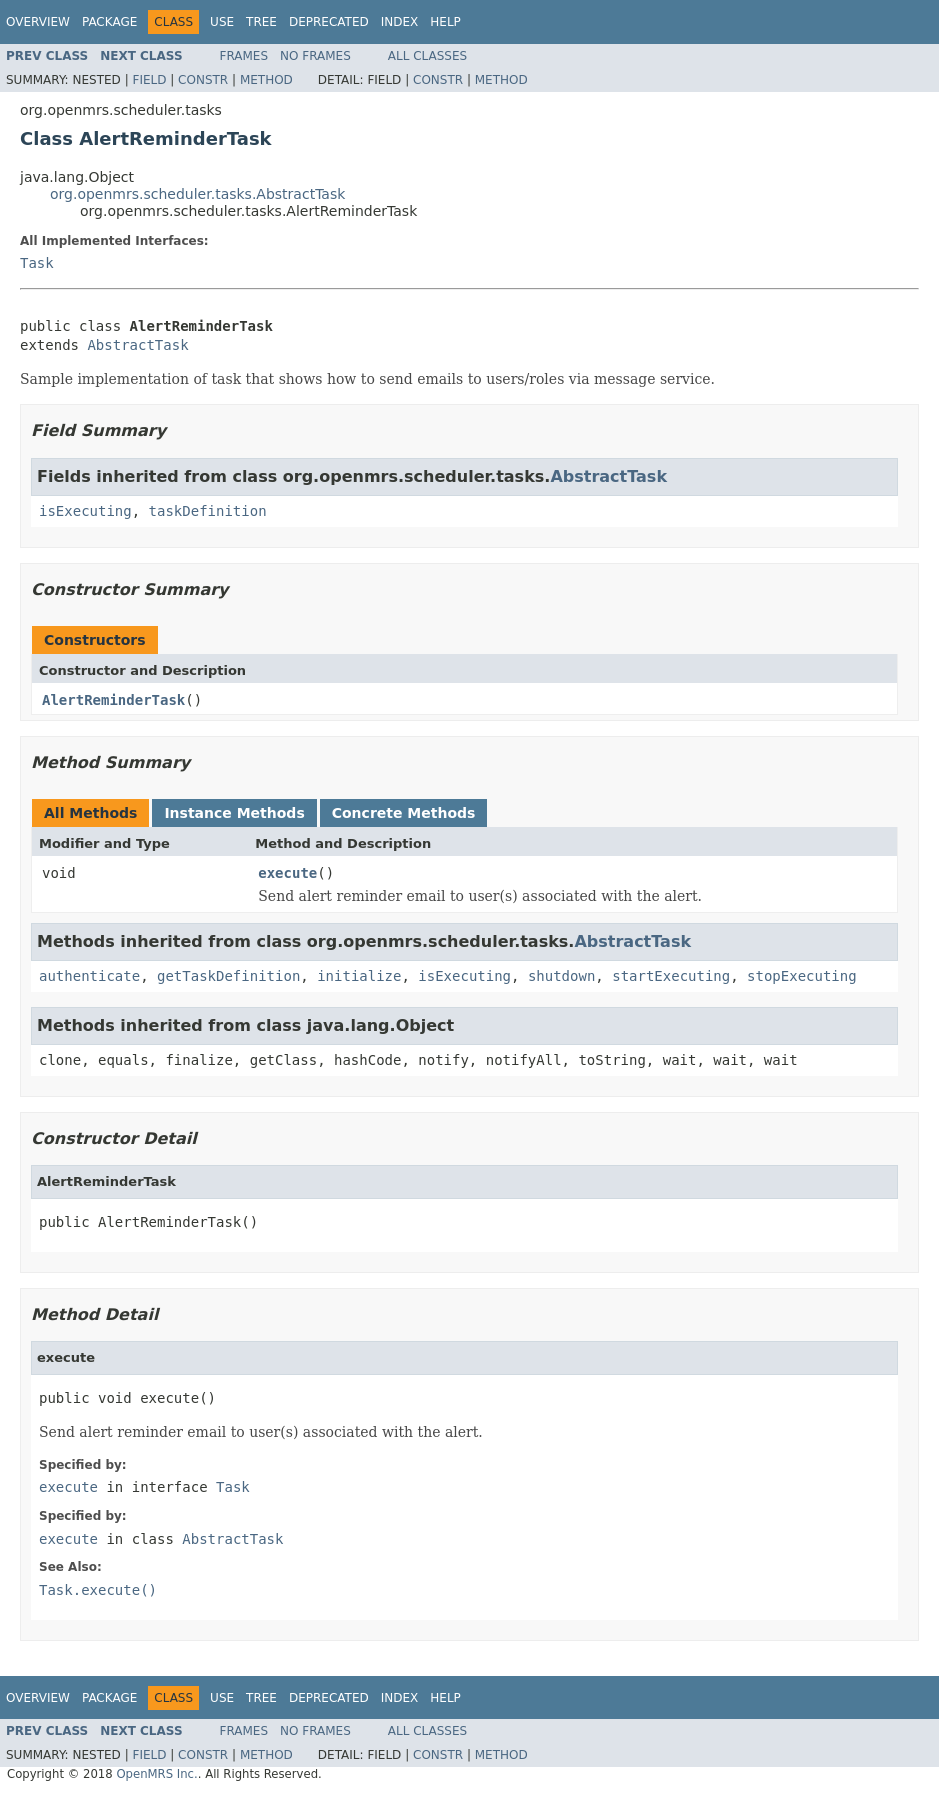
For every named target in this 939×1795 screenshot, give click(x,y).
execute (287, 873)
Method (266, 80)
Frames (244, 56)
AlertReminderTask (113, 700)
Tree (261, 22)
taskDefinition (208, 511)
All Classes (427, 56)
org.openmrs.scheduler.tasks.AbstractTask (197, 194)
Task (37, 263)
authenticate (89, 976)
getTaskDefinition (228, 976)
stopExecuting (802, 976)
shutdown (561, 976)
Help (445, 22)
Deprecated (329, 22)
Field (149, 80)
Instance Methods (234, 813)
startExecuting (671, 976)
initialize (359, 976)
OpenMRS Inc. (156, 1774)
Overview (38, 22)
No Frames (315, 56)
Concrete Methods (404, 813)
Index (400, 22)
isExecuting (85, 511)
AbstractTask (137, 345)
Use (222, 22)
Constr (203, 80)
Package (109, 22)
